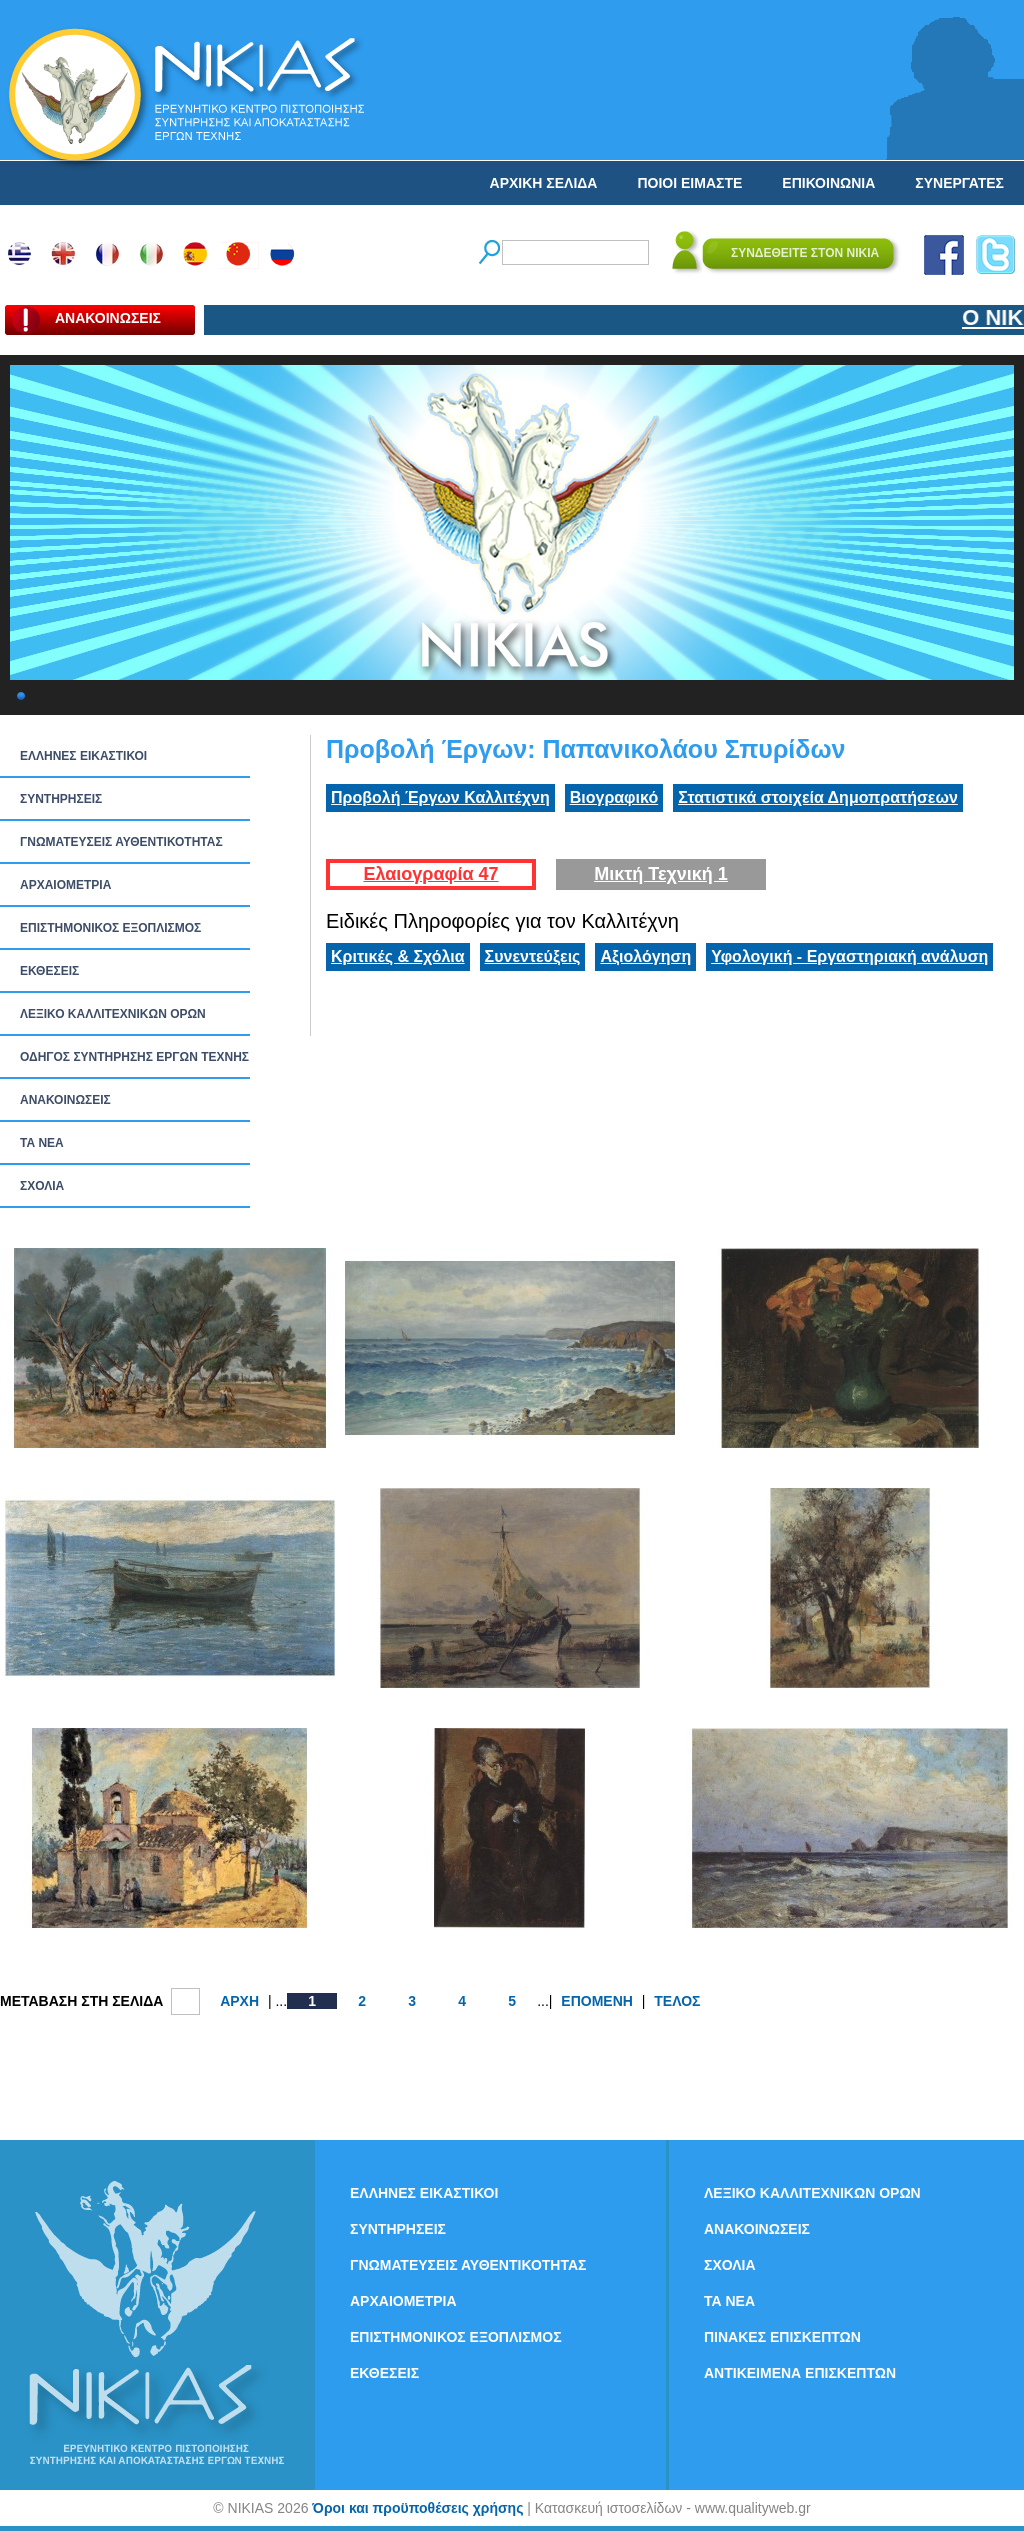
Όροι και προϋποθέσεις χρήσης (417, 2508)
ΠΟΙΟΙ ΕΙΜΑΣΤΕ (689, 183)
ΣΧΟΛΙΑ (42, 1186)
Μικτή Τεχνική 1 (661, 874)
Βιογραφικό (614, 797)
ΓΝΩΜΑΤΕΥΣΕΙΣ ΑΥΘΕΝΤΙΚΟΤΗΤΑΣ (121, 842)
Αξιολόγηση (645, 956)
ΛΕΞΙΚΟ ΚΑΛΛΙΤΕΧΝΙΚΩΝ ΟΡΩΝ (113, 1014)
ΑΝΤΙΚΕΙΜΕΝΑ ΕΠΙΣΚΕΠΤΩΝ (800, 2373)
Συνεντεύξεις (533, 956)
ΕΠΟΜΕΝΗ (597, 2001)
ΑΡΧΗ (239, 2001)
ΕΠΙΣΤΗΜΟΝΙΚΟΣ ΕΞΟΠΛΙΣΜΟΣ (110, 928)
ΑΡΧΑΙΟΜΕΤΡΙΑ (65, 885)
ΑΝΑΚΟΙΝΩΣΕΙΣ (65, 1100)
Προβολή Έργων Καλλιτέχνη (440, 797)
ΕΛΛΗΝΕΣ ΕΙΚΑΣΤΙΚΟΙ (83, 756)
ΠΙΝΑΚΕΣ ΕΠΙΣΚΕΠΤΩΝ (782, 2337)
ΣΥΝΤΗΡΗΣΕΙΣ (61, 799)
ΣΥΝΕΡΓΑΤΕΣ (959, 183)
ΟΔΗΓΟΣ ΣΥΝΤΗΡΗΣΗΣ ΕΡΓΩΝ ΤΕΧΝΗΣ (134, 1057)
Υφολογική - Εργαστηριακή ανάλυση (849, 956)
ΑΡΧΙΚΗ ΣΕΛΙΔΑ (544, 183)
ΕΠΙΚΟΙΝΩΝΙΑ (828, 183)
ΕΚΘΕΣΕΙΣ (49, 971)
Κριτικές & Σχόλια (398, 956)
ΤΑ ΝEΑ (42, 1143)
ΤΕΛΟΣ (677, 2001)
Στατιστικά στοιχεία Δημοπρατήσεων (818, 797)
